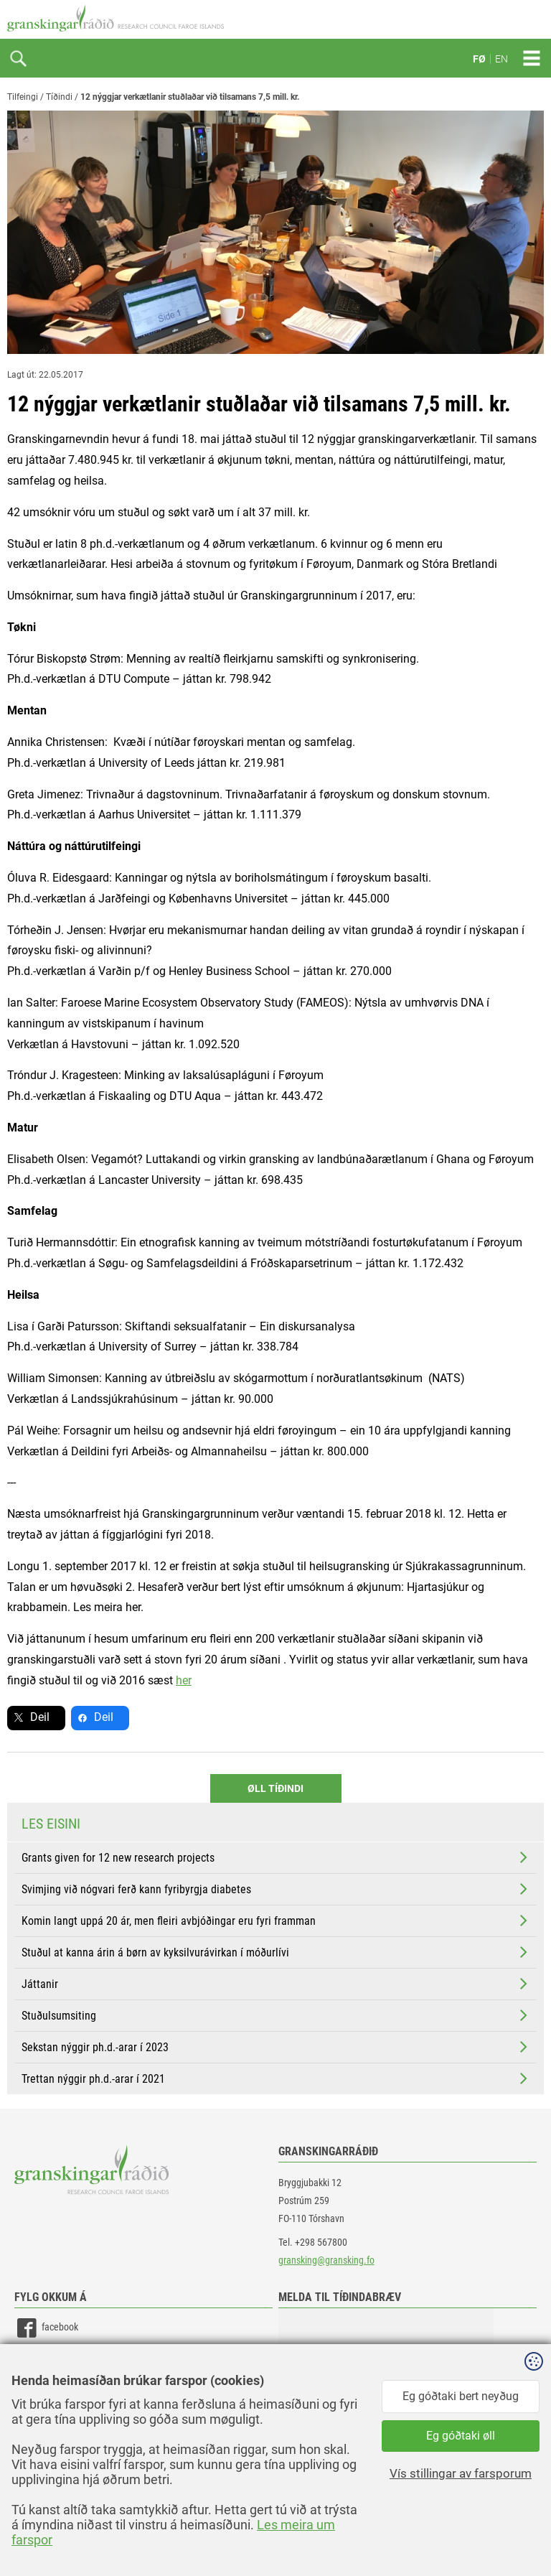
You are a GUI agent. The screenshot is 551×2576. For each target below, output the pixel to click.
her (184, 1680)
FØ (479, 59)
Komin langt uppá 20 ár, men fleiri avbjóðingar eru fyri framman (276, 1920)
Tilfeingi (22, 97)
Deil (40, 1717)
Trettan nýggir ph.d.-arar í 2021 (276, 2078)
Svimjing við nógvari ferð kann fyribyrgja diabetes (276, 1889)
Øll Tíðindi (275, 1788)
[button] (386, 2380)
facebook (46, 2328)
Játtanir (276, 1983)
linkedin (43, 2360)
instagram (48, 2392)
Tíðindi (59, 97)
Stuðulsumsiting (276, 2015)
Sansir (533, 2534)
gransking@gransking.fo (326, 2260)
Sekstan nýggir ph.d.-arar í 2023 (276, 2046)
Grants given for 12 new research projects (276, 1857)
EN (501, 59)
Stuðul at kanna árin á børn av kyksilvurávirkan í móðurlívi (276, 1952)
